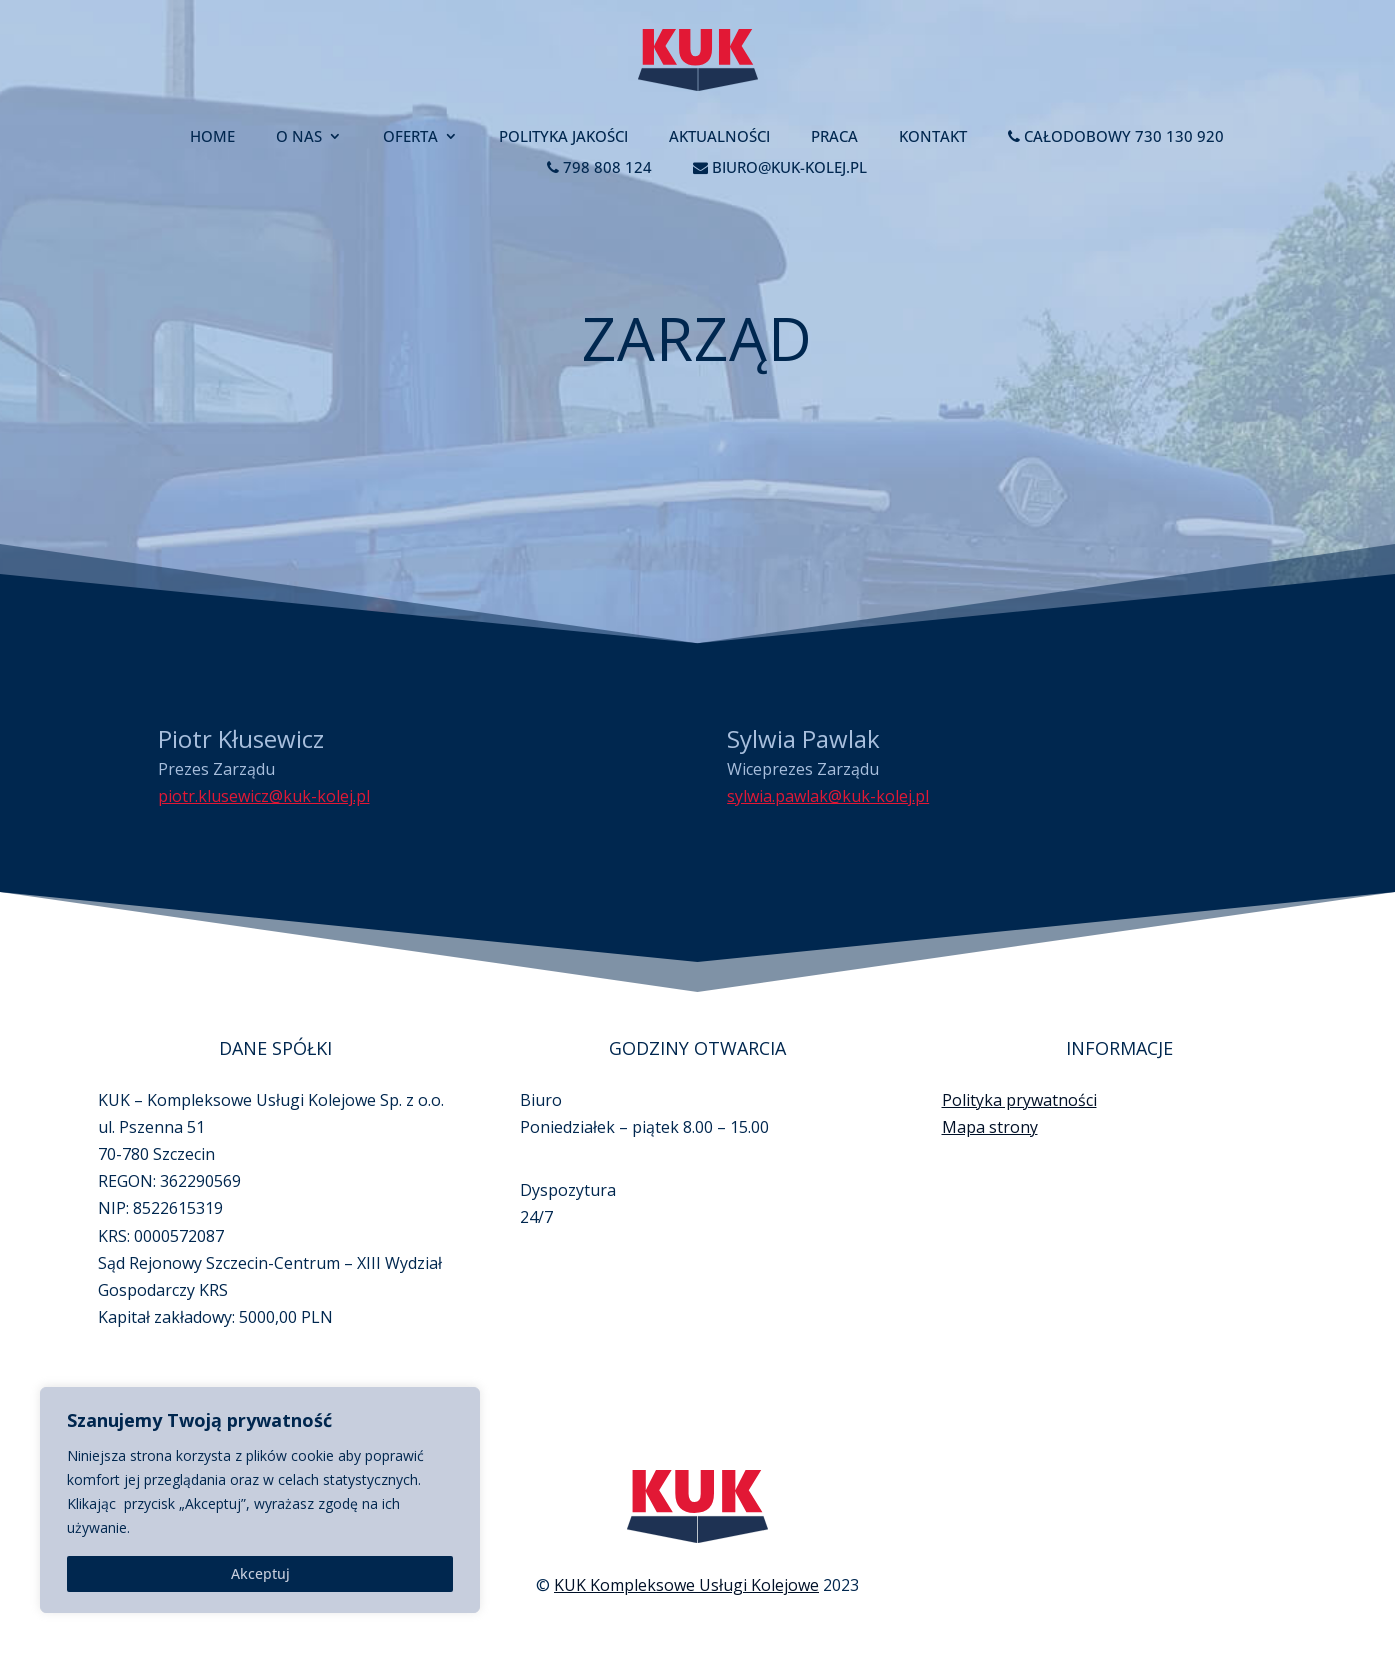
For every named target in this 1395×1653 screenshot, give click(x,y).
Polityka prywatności (1019, 1060)
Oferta (410, 137)
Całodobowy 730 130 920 (1116, 137)
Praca (834, 137)
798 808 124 (599, 168)
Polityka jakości (563, 137)
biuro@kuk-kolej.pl (780, 168)
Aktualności (719, 137)
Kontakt (933, 137)
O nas (299, 137)
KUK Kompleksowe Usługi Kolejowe (686, 1554)
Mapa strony (990, 1087)
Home (212, 137)
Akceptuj (260, 1573)
